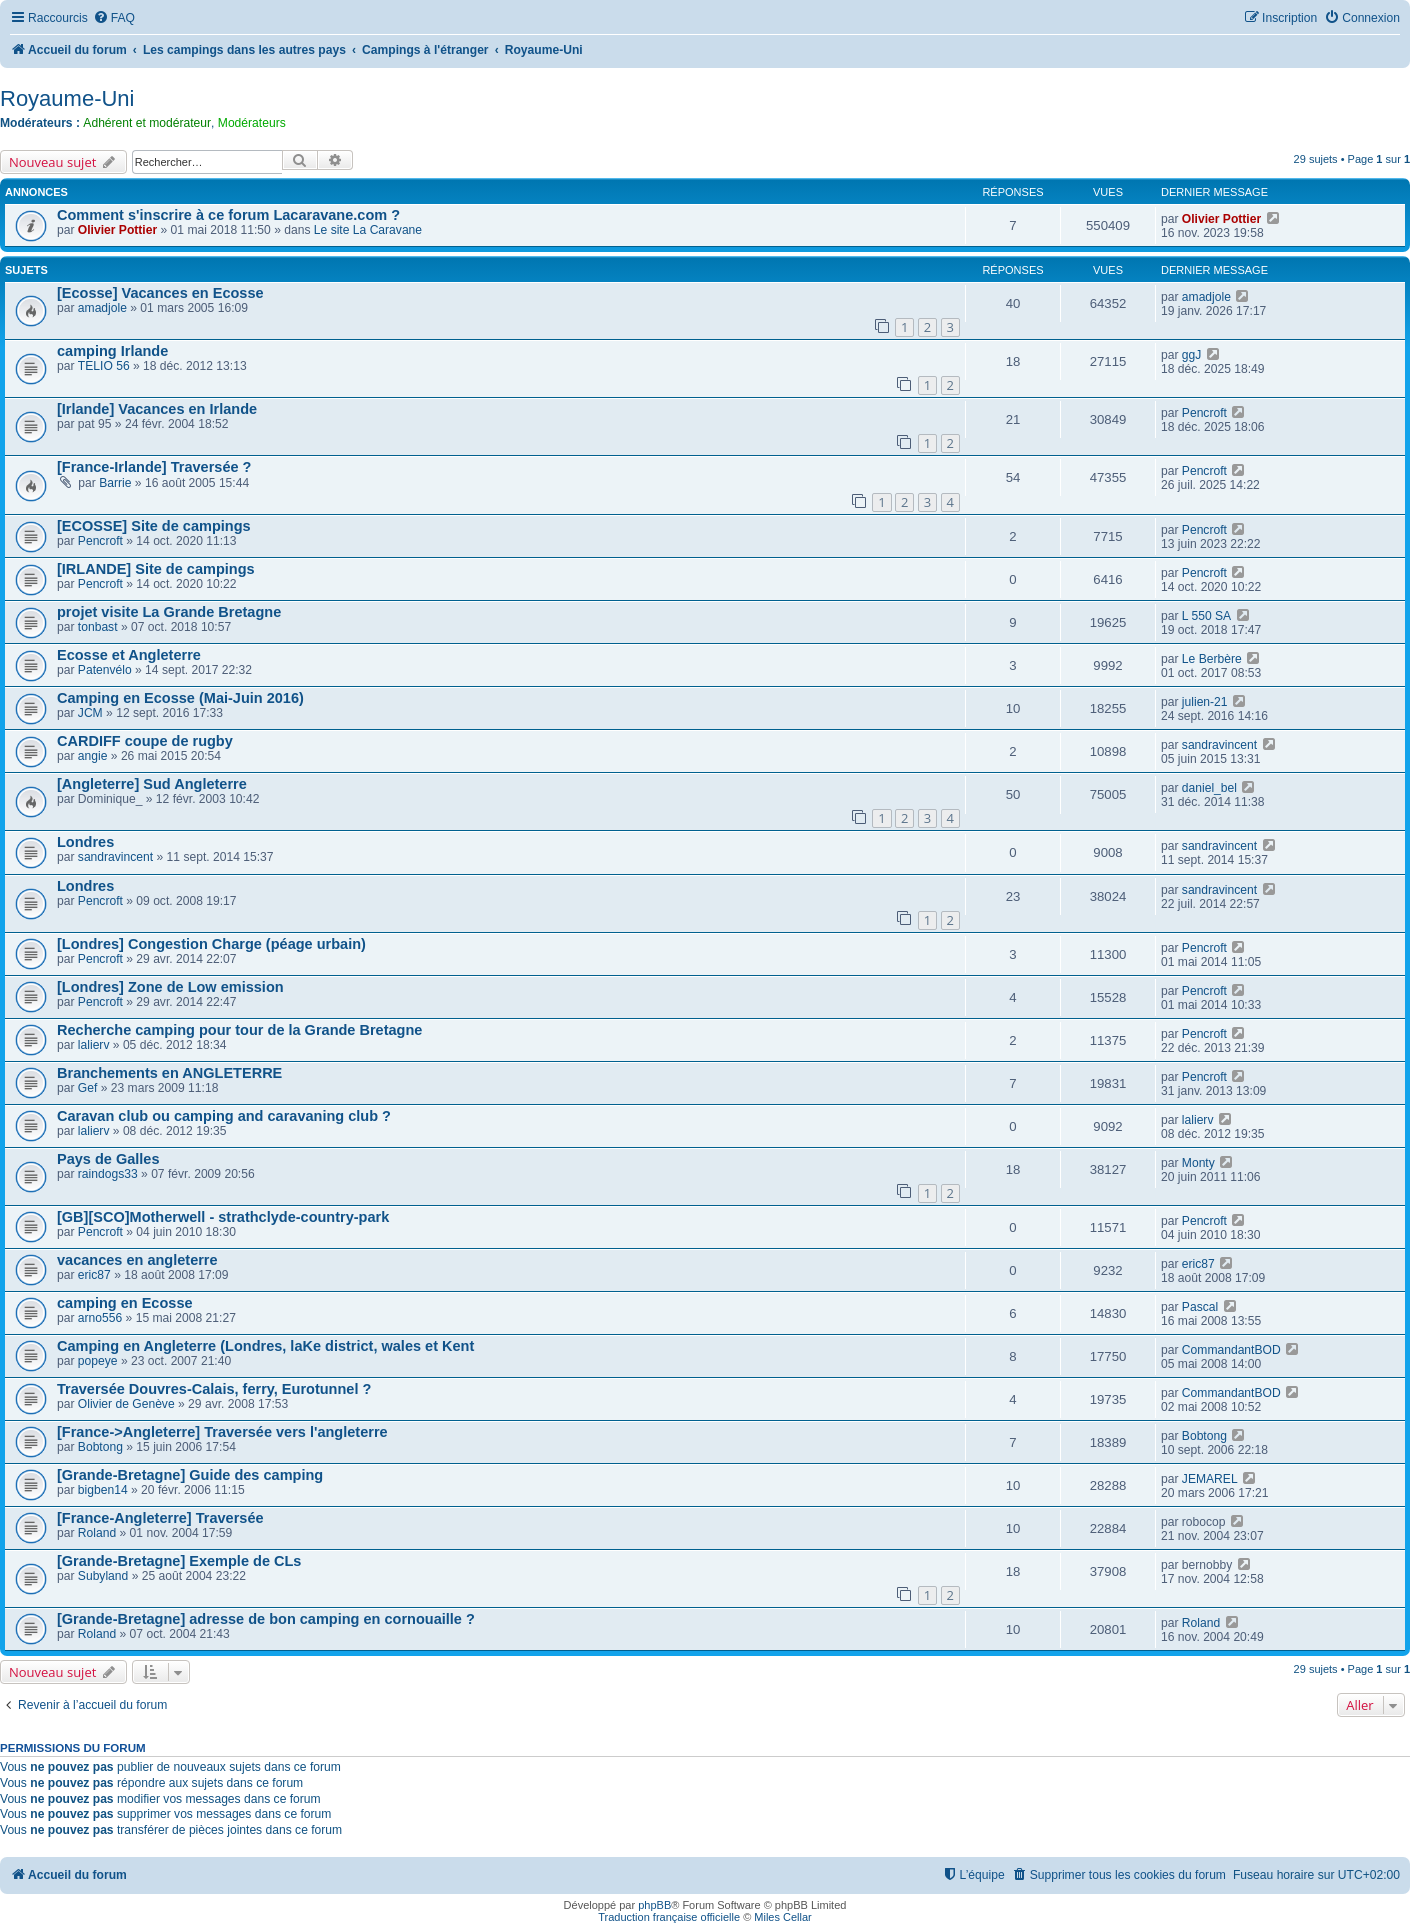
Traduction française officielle (669, 1917)
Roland (97, 1533)
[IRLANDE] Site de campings (156, 569)
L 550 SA (1206, 616)
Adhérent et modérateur (147, 123)
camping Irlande (112, 351)
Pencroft (1204, 413)
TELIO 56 (104, 366)
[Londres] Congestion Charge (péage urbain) (211, 944)
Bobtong (100, 1447)
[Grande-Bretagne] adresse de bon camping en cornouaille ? (266, 1619)
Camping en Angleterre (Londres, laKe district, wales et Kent (265, 1346)
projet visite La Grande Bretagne (169, 612)
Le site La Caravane (368, 230)
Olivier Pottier (117, 230)
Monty (1198, 1163)
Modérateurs (252, 123)
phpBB (654, 1905)
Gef (88, 1088)
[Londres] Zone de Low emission (170, 987)
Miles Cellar (782, 1917)
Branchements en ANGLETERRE (169, 1073)
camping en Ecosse (125, 1303)
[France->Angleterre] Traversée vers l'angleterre (222, 1432)
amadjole (102, 308)
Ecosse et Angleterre (129, 655)
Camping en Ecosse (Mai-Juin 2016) (180, 698)
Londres (85, 842)
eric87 (94, 1275)
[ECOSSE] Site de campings (154, 526)
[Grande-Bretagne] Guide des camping (190, 1475)
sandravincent (1219, 745)
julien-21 (1205, 702)
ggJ (1192, 355)
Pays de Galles (108, 1159)
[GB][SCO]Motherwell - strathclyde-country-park (223, 1217)
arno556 (100, 1318)
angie (93, 756)
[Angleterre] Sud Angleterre (152, 784)
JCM (90, 713)
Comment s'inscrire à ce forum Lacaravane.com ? (228, 215)
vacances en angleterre (137, 1260)
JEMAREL (1210, 1479)
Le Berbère (1212, 659)
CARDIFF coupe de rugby (145, 741)
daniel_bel (1209, 788)
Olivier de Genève (126, 1404)
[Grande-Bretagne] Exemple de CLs (179, 1561)
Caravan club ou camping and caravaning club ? (224, 1116)
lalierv (94, 1045)
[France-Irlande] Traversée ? (154, 467)
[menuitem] (114, 18)
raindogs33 (108, 1174)
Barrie (115, 483)
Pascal (1200, 1307)
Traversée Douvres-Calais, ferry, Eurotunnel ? (214, 1389)
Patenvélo (105, 670)
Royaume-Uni (67, 98)
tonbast (98, 627)
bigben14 (103, 1490)
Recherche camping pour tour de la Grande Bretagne (239, 1030)
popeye (98, 1361)
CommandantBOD (1231, 1350)
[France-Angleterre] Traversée (160, 1518)
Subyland (103, 1576)
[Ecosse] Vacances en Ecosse (160, 293)
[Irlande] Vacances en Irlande (157, 409)
